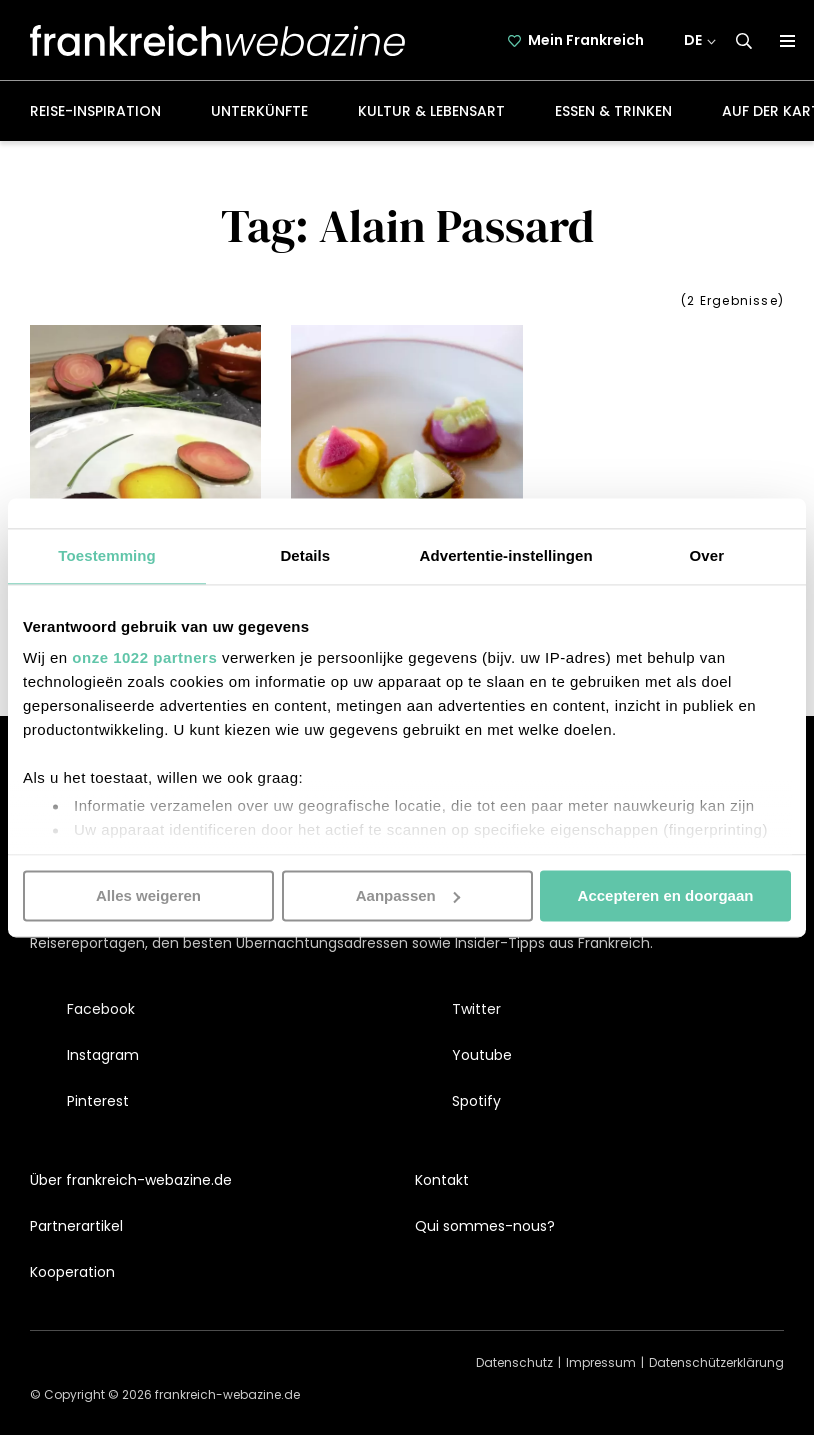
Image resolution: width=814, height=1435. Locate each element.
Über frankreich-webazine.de (131, 1180)
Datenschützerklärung (716, 1362)
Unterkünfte (259, 111)
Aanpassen (408, 895)
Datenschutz (514, 1362)
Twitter (476, 1009)
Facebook (101, 1009)
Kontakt (442, 1180)
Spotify (476, 1101)
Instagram (103, 1055)
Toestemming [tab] (107, 555)
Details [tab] (305, 555)
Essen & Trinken (613, 111)
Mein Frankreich (587, 40)
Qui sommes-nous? (485, 1226)
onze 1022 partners (144, 657)
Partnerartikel (76, 1226)
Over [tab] (707, 555)
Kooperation (72, 1272)
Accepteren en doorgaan (666, 895)
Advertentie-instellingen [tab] (506, 555)
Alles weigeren (148, 895)
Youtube (482, 1055)
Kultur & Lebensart (431, 111)
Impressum (601, 1362)
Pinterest (98, 1101)
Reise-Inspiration (95, 111)
